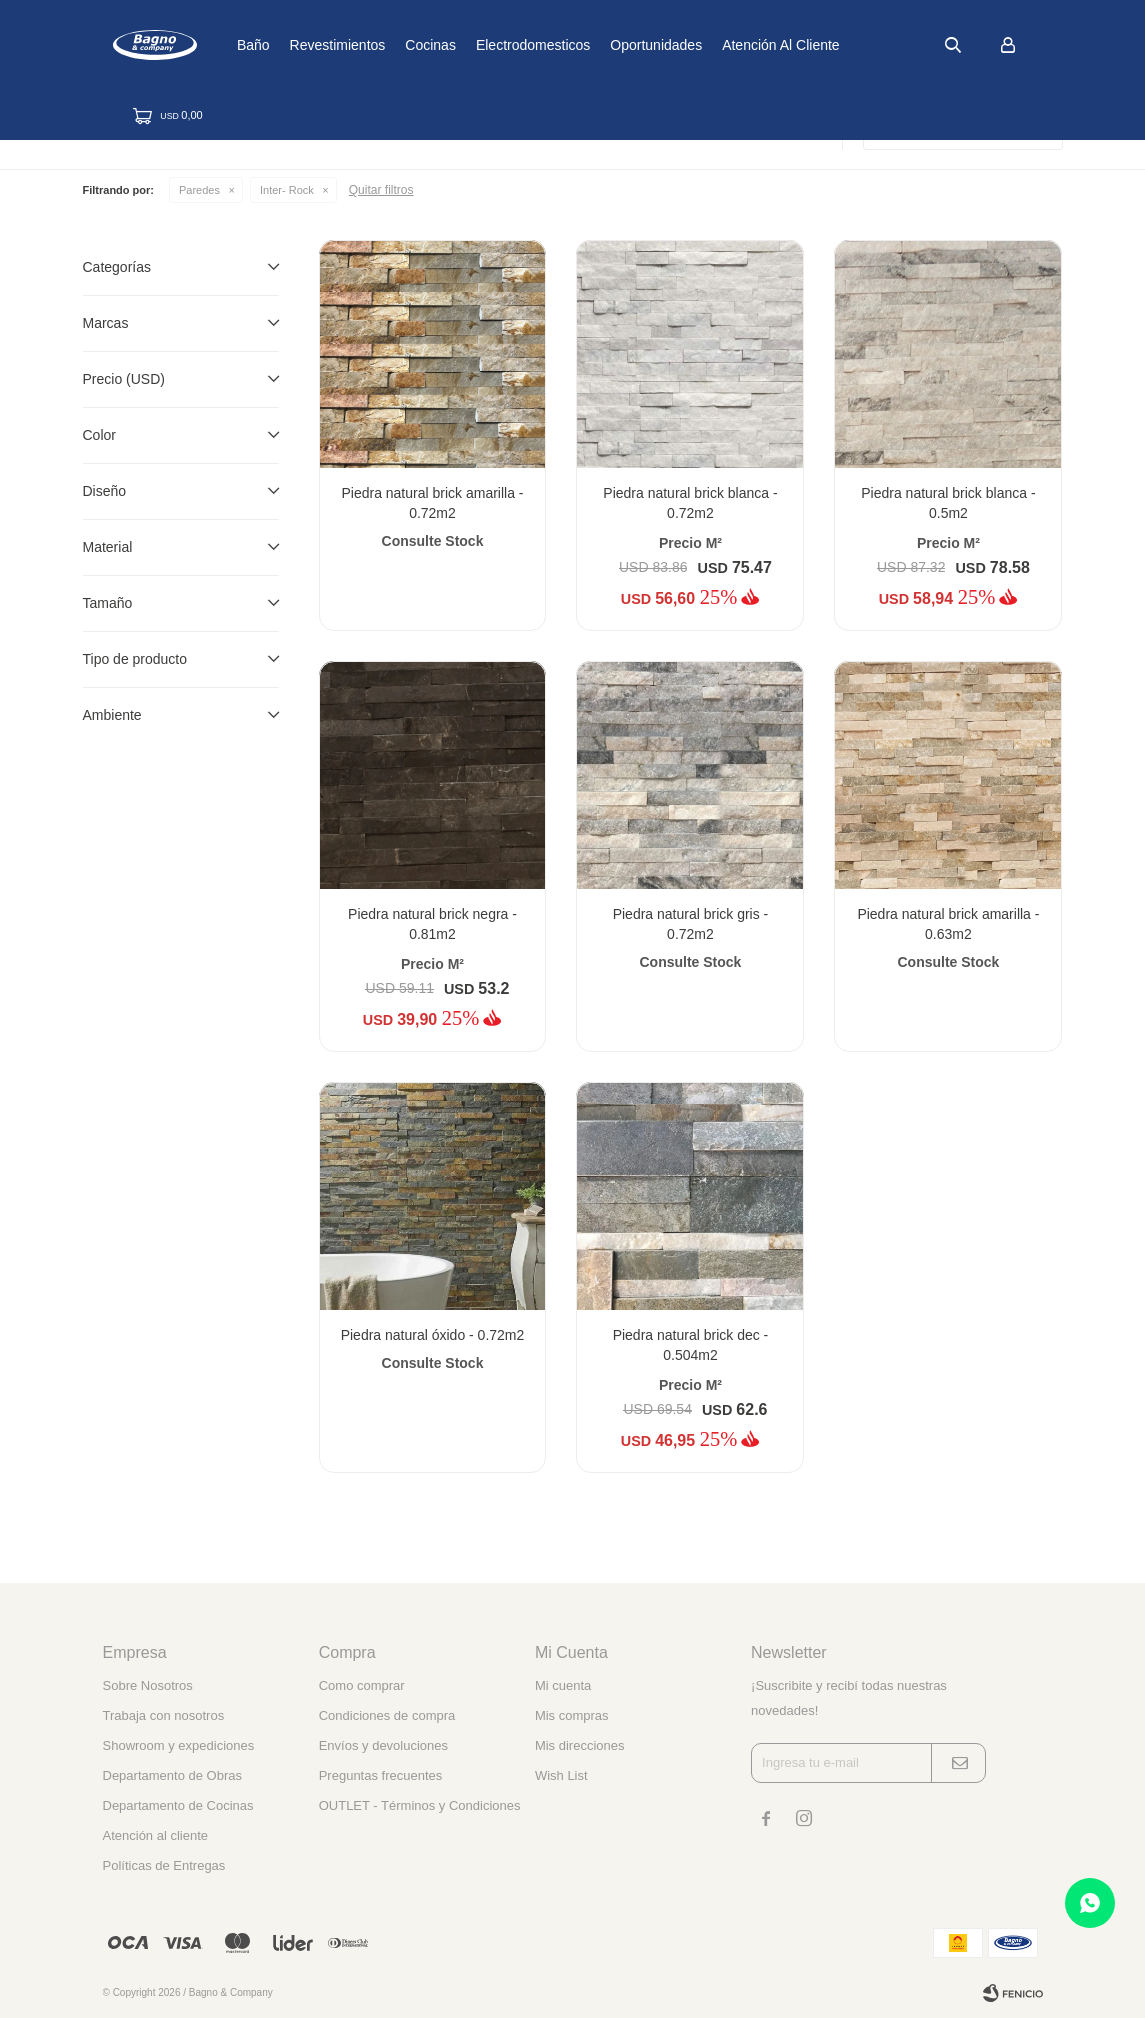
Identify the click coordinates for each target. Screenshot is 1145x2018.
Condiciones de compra (387, 1715)
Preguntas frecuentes (381, 1775)
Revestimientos (406, 45)
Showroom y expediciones (179, 1745)
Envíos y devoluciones (383, 1745)
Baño (321, 45)
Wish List (561, 1775)
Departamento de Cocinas (178, 1805)
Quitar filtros (381, 190)
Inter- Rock (287, 190)
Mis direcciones (580, 1745)
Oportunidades (724, 45)
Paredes (199, 190)
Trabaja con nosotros (164, 1715)
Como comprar (362, 1685)
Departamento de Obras (172, 1775)
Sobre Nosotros (148, 1685)
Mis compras (572, 1715)
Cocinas (498, 45)
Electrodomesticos (601, 45)
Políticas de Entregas (164, 1865)
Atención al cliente (849, 45)
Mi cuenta (563, 1685)
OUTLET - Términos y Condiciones (420, 1805)
